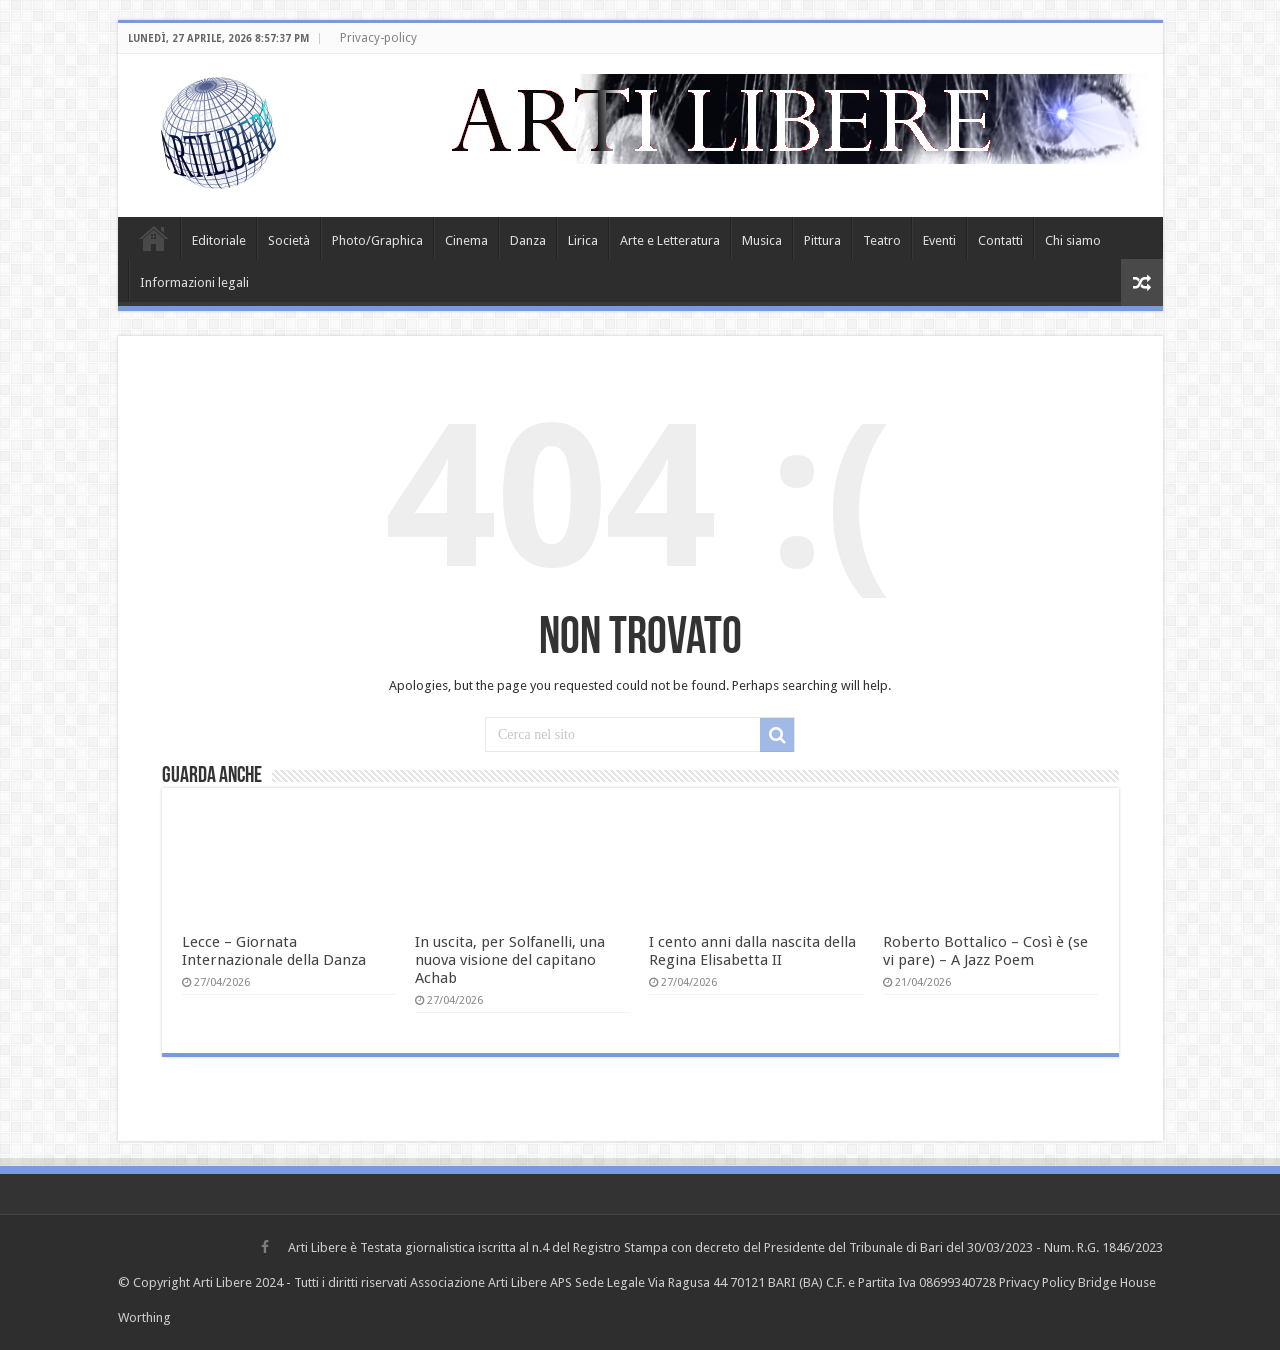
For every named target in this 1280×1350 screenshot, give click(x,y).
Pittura (822, 240)
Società (289, 240)
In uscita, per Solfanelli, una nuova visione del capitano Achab (510, 960)
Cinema (466, 240)
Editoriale (219, 240)
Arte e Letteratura (670, 240)
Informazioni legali (194, 282)
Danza (528, 240)
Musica (762, 240)
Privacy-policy (378, 38)
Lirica (583, 240)
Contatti (1000, 240)
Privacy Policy (1037, 1282)
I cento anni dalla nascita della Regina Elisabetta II (752, 951)
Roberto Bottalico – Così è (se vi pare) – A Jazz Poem (985, 951)
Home (154, 238)
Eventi (939, 240)
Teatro (882, 240)
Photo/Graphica (377, 240)
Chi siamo (1073, 240)
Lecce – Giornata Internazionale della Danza (274, 951)
